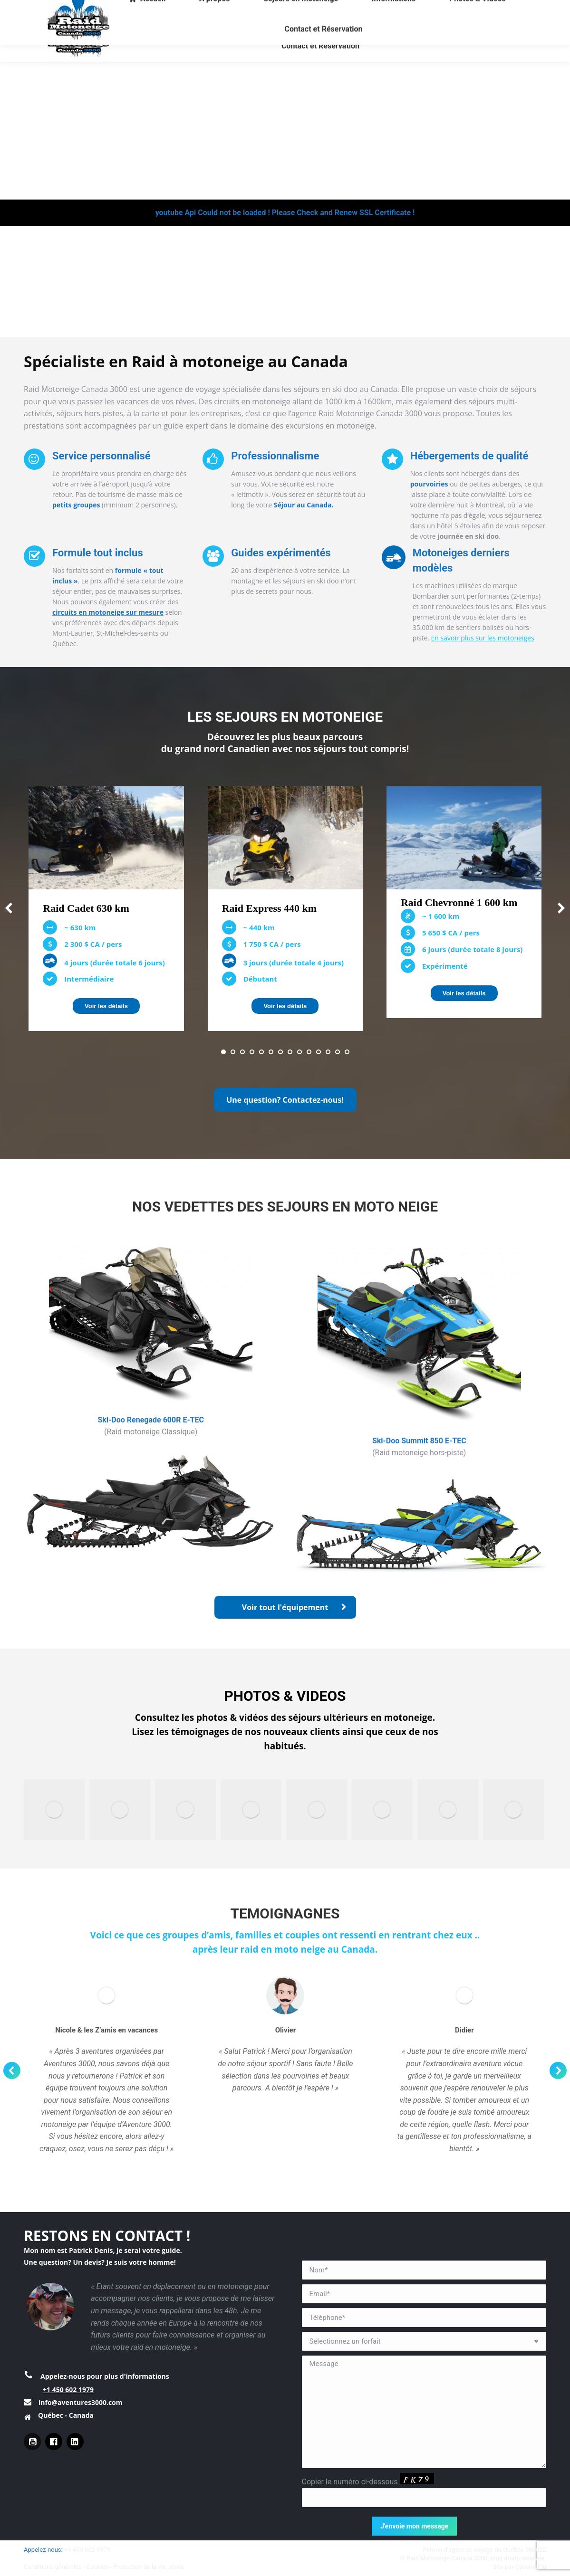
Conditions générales (53, 2566)
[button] (223, 1051)
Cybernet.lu (530, 2566)
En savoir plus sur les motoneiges (482, 637)
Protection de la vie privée (149, 2566)
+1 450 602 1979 (68, 2389)
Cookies (98, 2566)
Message (424, 2412)
